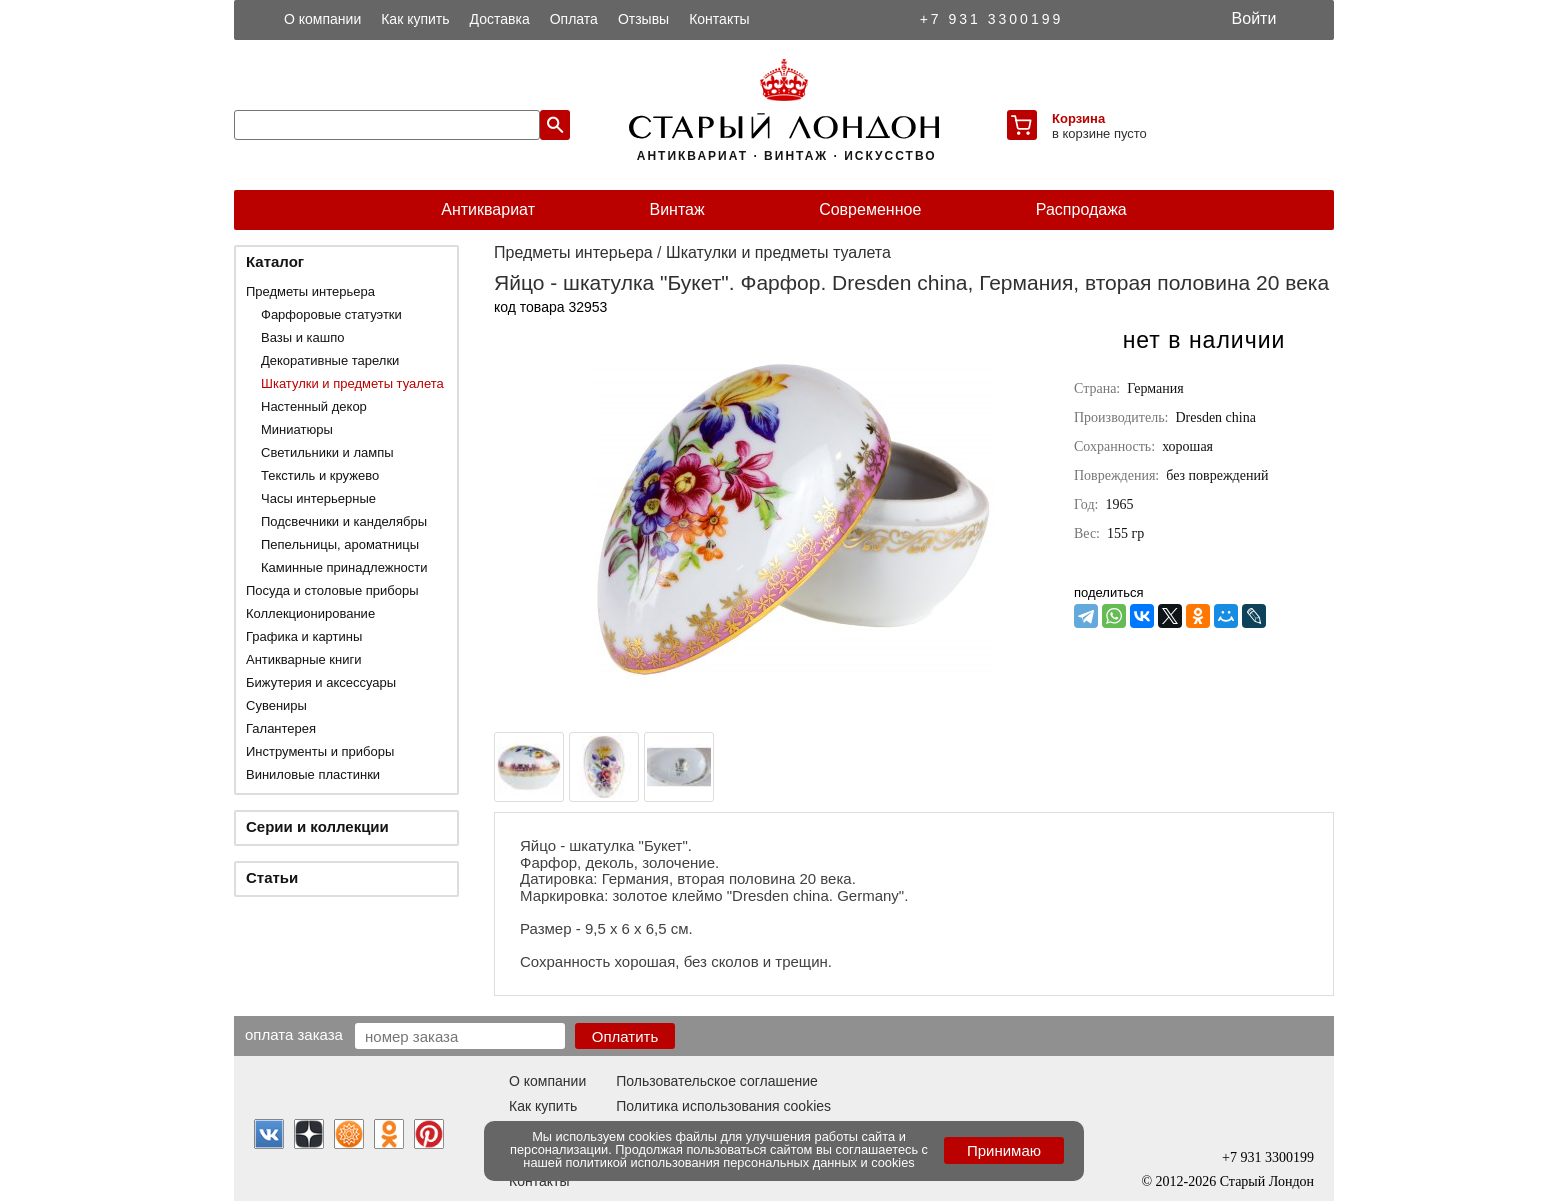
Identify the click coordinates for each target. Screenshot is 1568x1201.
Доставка (500, 19)
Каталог (275, 261)
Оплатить (625, 1036)
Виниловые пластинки (313, 774)
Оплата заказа (294, 1034)
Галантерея (281, 728)
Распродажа (1081, 209)
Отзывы (643, 19)
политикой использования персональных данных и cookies (740, 1162)
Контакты (719, 19)
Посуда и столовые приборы (332, 590)
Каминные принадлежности (344, 567)
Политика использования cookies (723, 1106)
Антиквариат (488, 209)
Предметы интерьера (310, 291)
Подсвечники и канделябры (344, 521)
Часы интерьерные (318, 498)
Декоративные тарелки (330, 360)
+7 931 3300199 (992, 19)
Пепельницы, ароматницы (340, 544)
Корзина (1078, 118)
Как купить (415, 19)
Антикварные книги (303, 659)
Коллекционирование (310, 613)
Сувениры (276, 705)
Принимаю (1004, 1150)
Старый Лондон (1267, 1181)
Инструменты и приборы (320, 751)
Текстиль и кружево (320, 475)
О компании (322, 19)
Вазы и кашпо (302, 337)
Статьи (272, 877)
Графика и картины (304, 636)
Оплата (574, 19)
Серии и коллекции (317, 826)
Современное (870, 209)
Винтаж (676, 209)
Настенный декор (314, 406)
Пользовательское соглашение (717, 1081)
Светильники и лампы (327, 452)
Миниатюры (297, 429)
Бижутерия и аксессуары (321, 682)
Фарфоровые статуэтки (331, 314)
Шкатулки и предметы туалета (352, 383)
